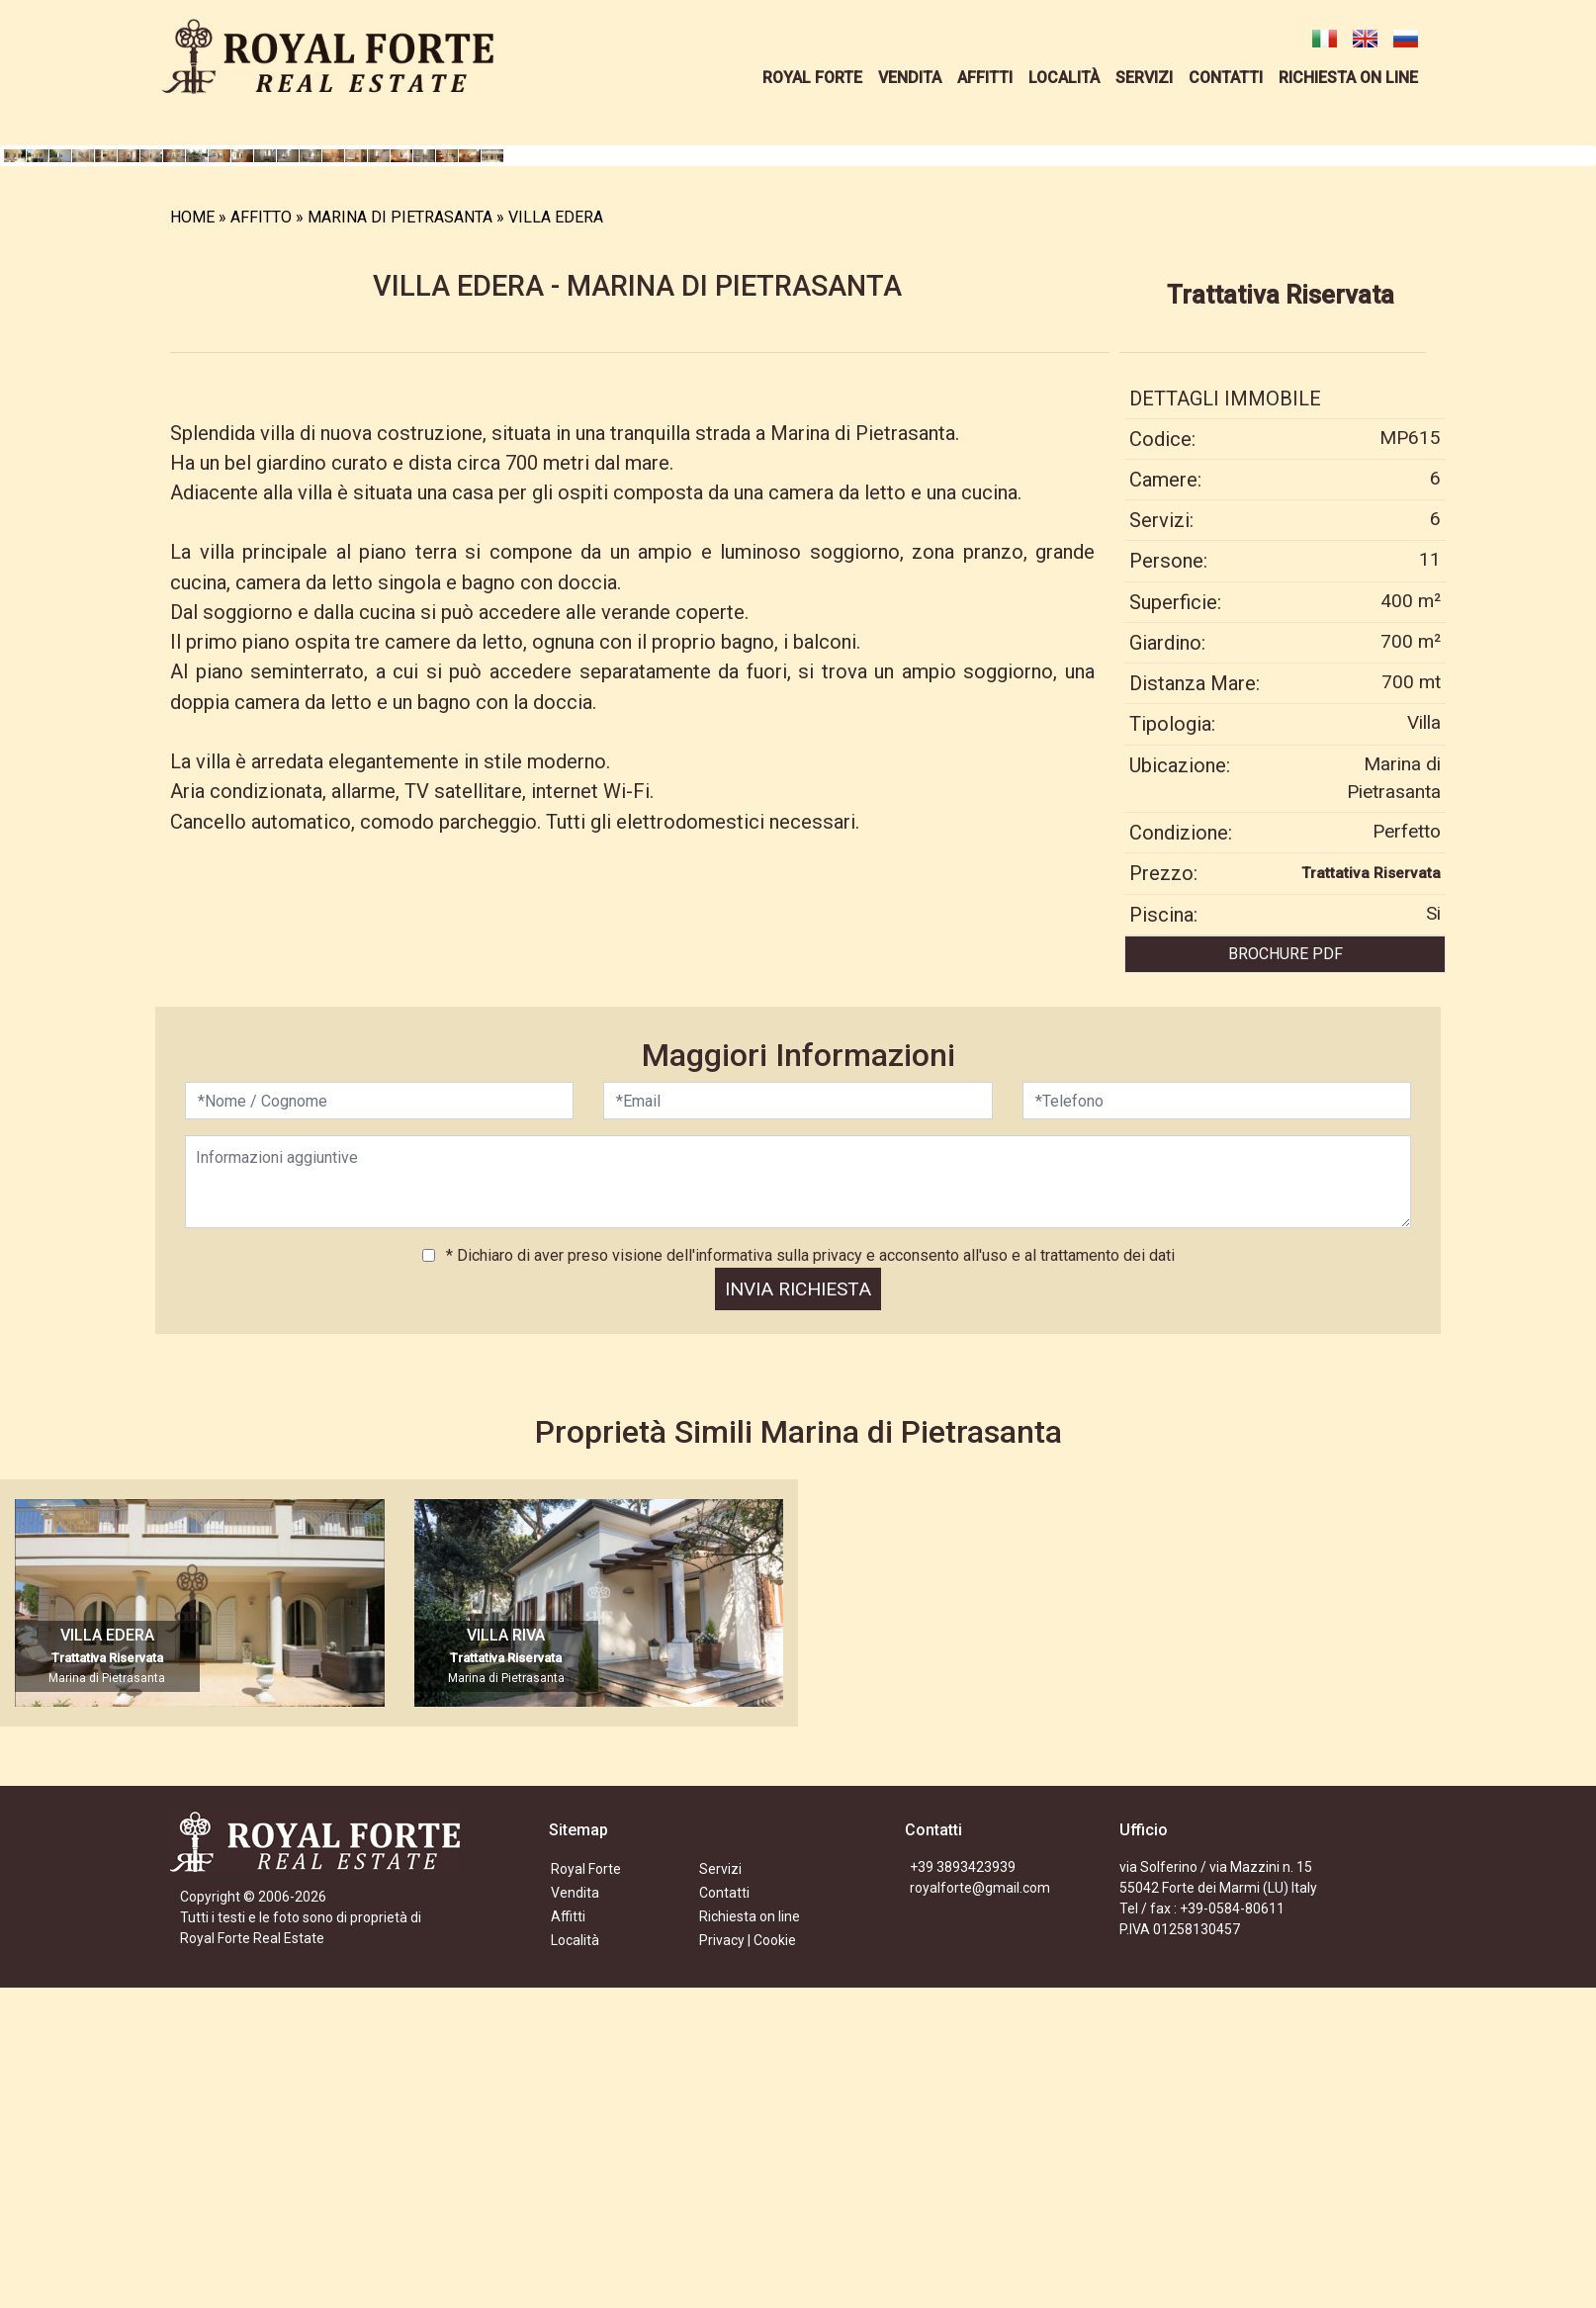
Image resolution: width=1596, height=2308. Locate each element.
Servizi (720, 2196)
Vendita (575, 2220)
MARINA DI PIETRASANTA (400, 543)
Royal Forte (586, 2196)
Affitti (568, 2244)
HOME (192, 543)
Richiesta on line (749, 2244)
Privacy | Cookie (747, 2267)
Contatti (724, 2220)
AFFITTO (261, 543)
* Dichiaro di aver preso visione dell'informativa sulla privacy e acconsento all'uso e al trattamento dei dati (808, 1582)
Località (575, 2267)
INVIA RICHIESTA (798, 1616)
